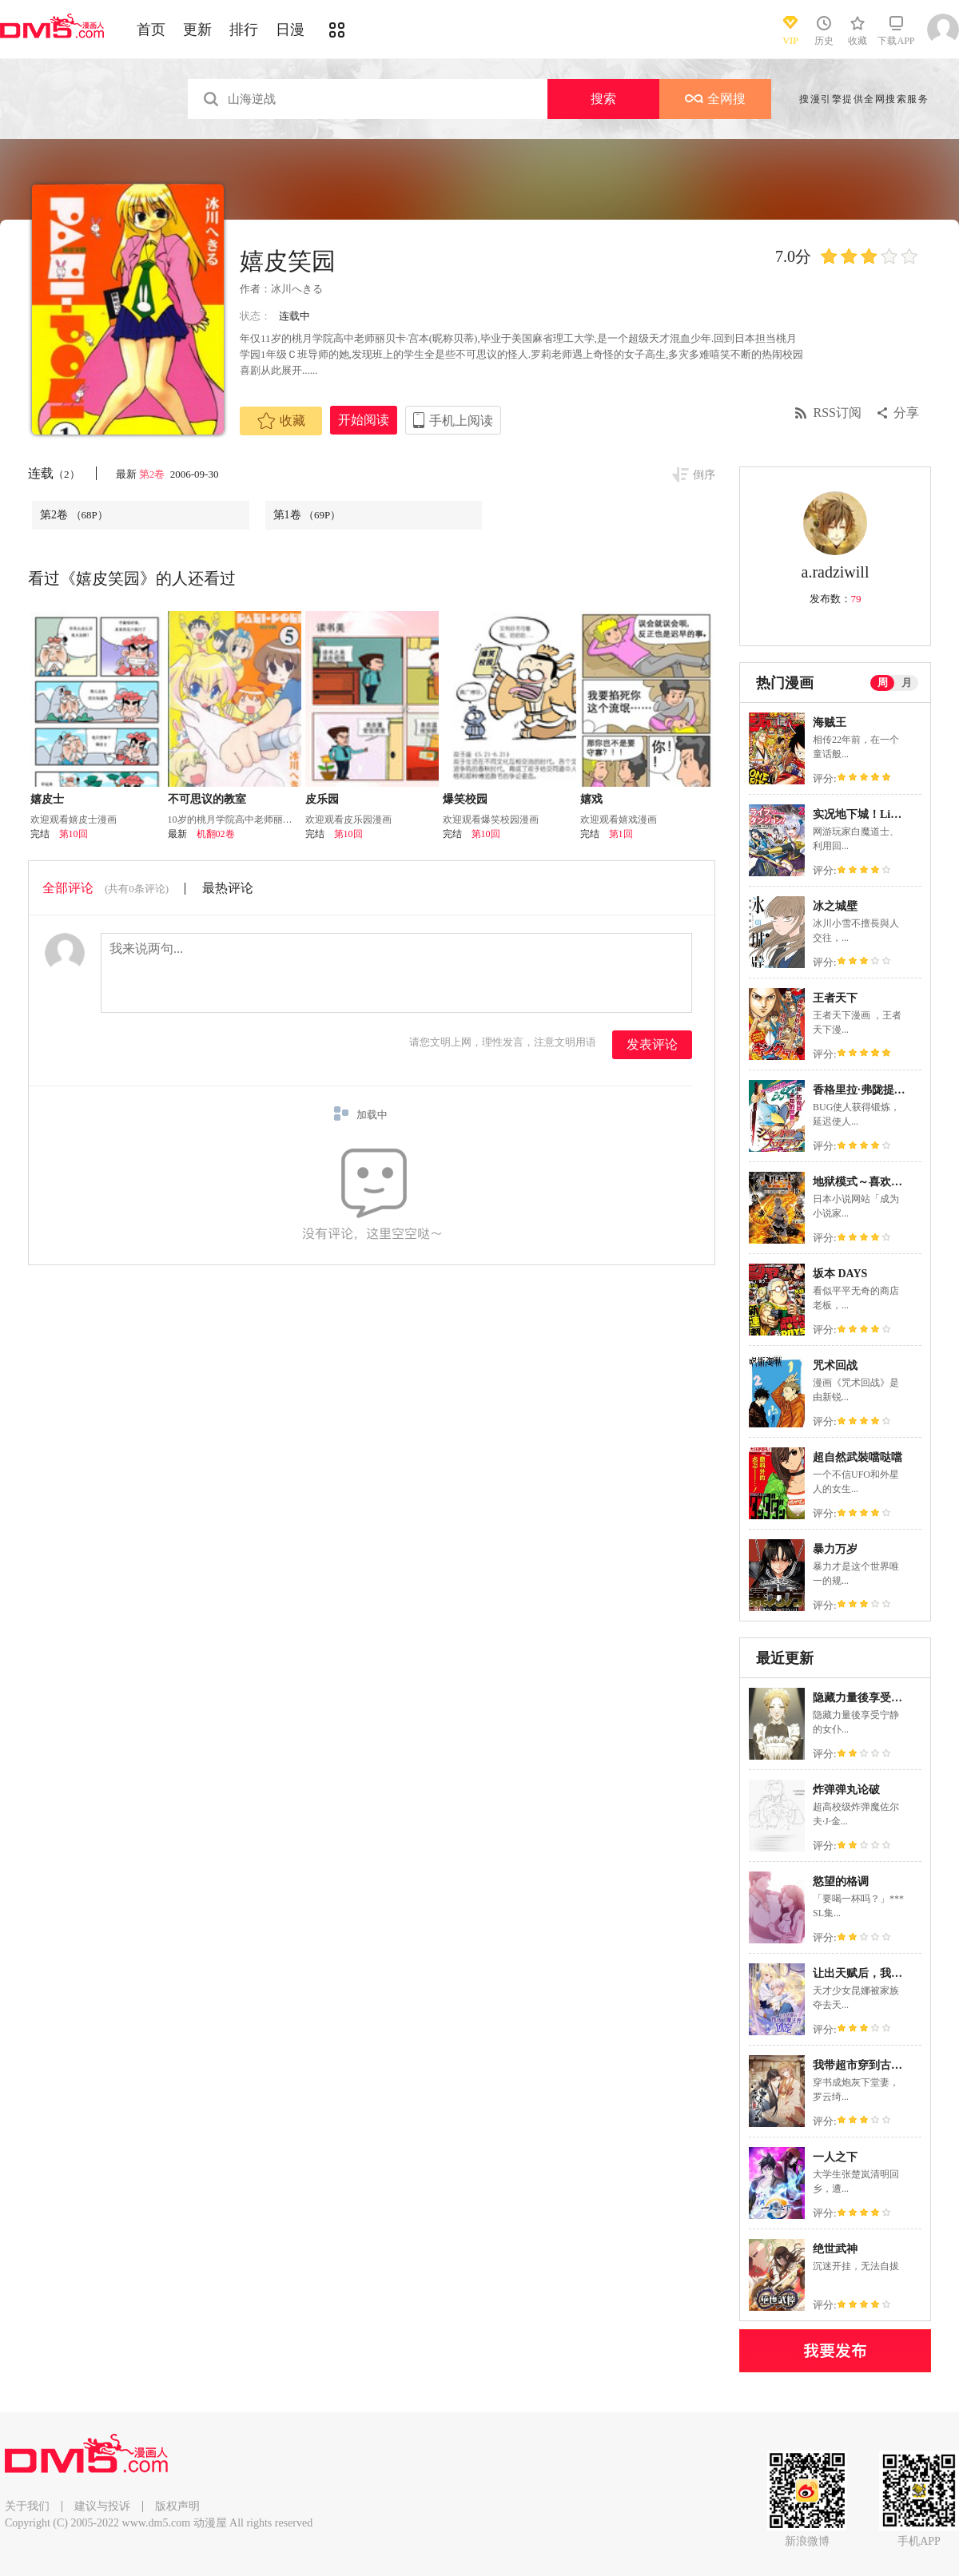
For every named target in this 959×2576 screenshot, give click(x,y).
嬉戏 (591, 799)
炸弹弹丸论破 (846, 1790)
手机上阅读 (461, 420)
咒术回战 (835, 1365)
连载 (54, 473)
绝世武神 (835, 2249)
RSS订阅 (838, 412)
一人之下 (835, 2157)
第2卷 (153, 474)
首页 (151, 30)
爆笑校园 (465, 799)
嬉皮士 (47, 799)
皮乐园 (322, 799)
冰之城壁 (835, 906)
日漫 (290, 30)
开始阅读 (363, 420)
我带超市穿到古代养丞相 (874, 2065)
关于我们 (27, 2506)
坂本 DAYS (840, 1274)
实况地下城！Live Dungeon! (881, 814)
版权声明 (177, 2506)
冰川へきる (297, 289)
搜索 (603, 98)
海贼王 (829, 722)
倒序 (704, 475)
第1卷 (307, 515)
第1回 (621, 833)
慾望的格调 (841, 1881)
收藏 (281, 421)
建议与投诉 (102, 2506)
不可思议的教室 (207, 799)
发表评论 (652, 1044)
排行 (243, 30)
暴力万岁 (835, 1549)
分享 (906, 412)
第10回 (73, 833)
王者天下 (835, 998)
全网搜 (715, 98)
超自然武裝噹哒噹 (857, 1457)
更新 (197, 30)
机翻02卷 (216, 833)
